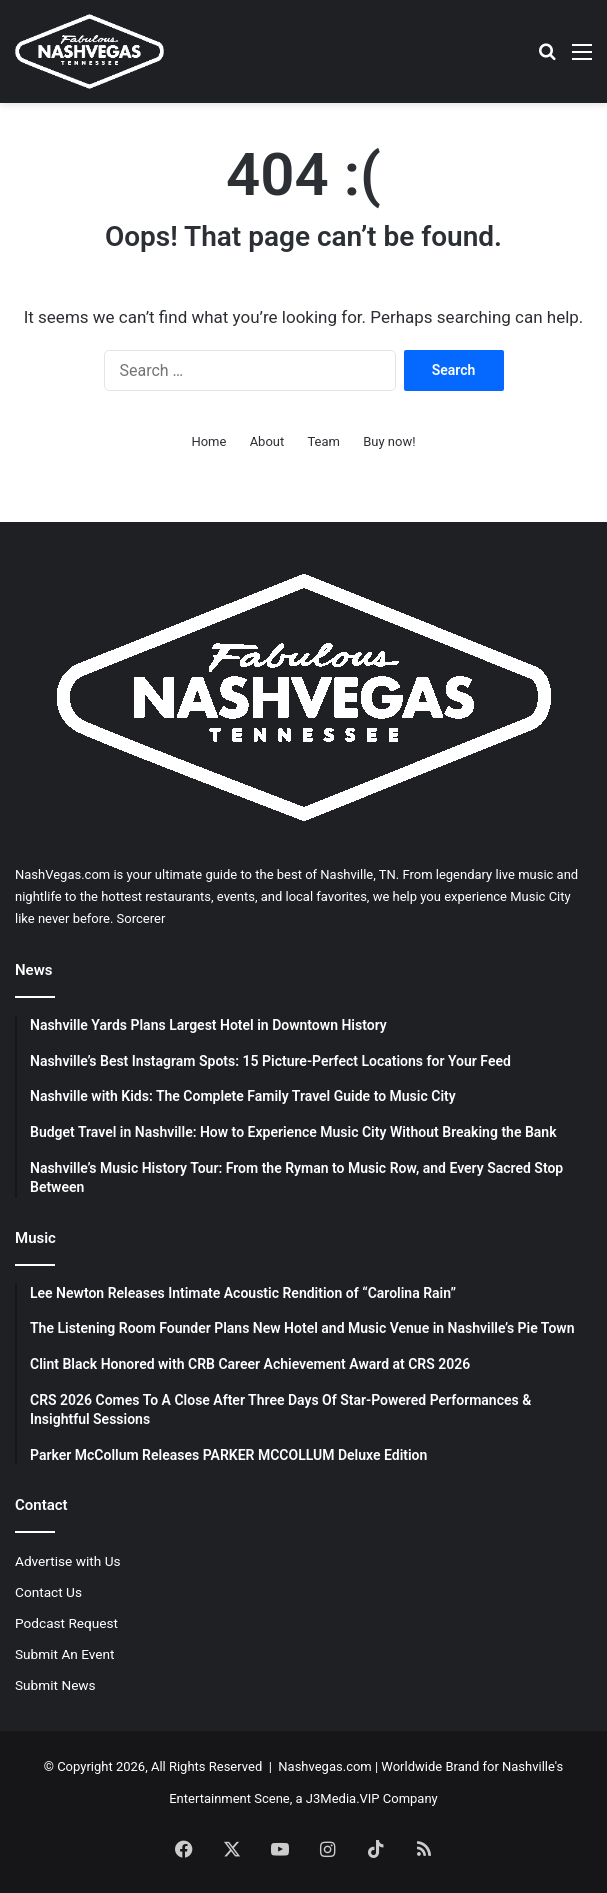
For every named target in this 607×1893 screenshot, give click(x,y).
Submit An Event (65, 1654)
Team (323, 441)
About (267, 441)
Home (208, 441)
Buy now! (389, 441)
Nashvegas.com (324, 1766)
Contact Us (48, 1592)
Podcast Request (66, 1623)
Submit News (55, 1685)
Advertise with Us (68, 1561)
